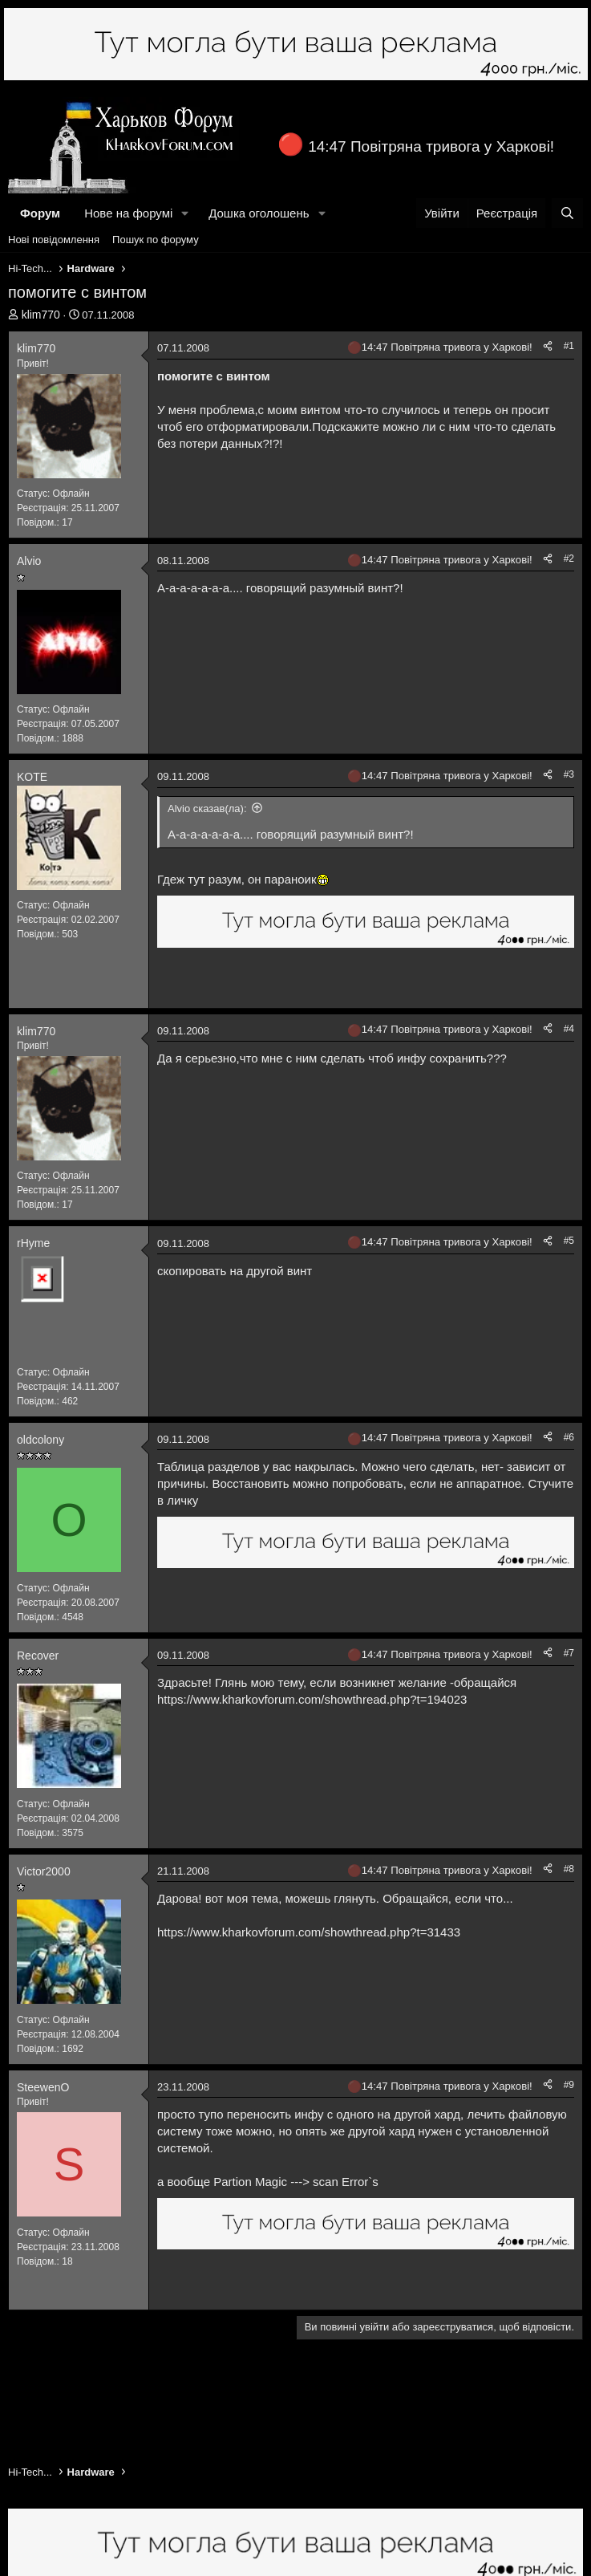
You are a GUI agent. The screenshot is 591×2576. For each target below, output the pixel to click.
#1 (569, 345)
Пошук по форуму (155, 240)
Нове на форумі (128, 213)
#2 (569, 558)
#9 (569, 2084)
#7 (569, 1653)
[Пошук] (567, 213)
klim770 (41, 314)
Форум (40, 213)
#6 (569, 1437)
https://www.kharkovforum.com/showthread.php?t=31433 (308, 1932)
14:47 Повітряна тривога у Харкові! (431, 146)
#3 (569, 774)
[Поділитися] (547, 346)
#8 (569, 1869)
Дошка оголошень (258, 213)
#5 (569, 1240)
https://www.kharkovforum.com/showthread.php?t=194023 (312, 1699)
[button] (185, 213)
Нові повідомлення (53, 240)
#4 (569, 1028)
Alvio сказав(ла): (207, 808)
